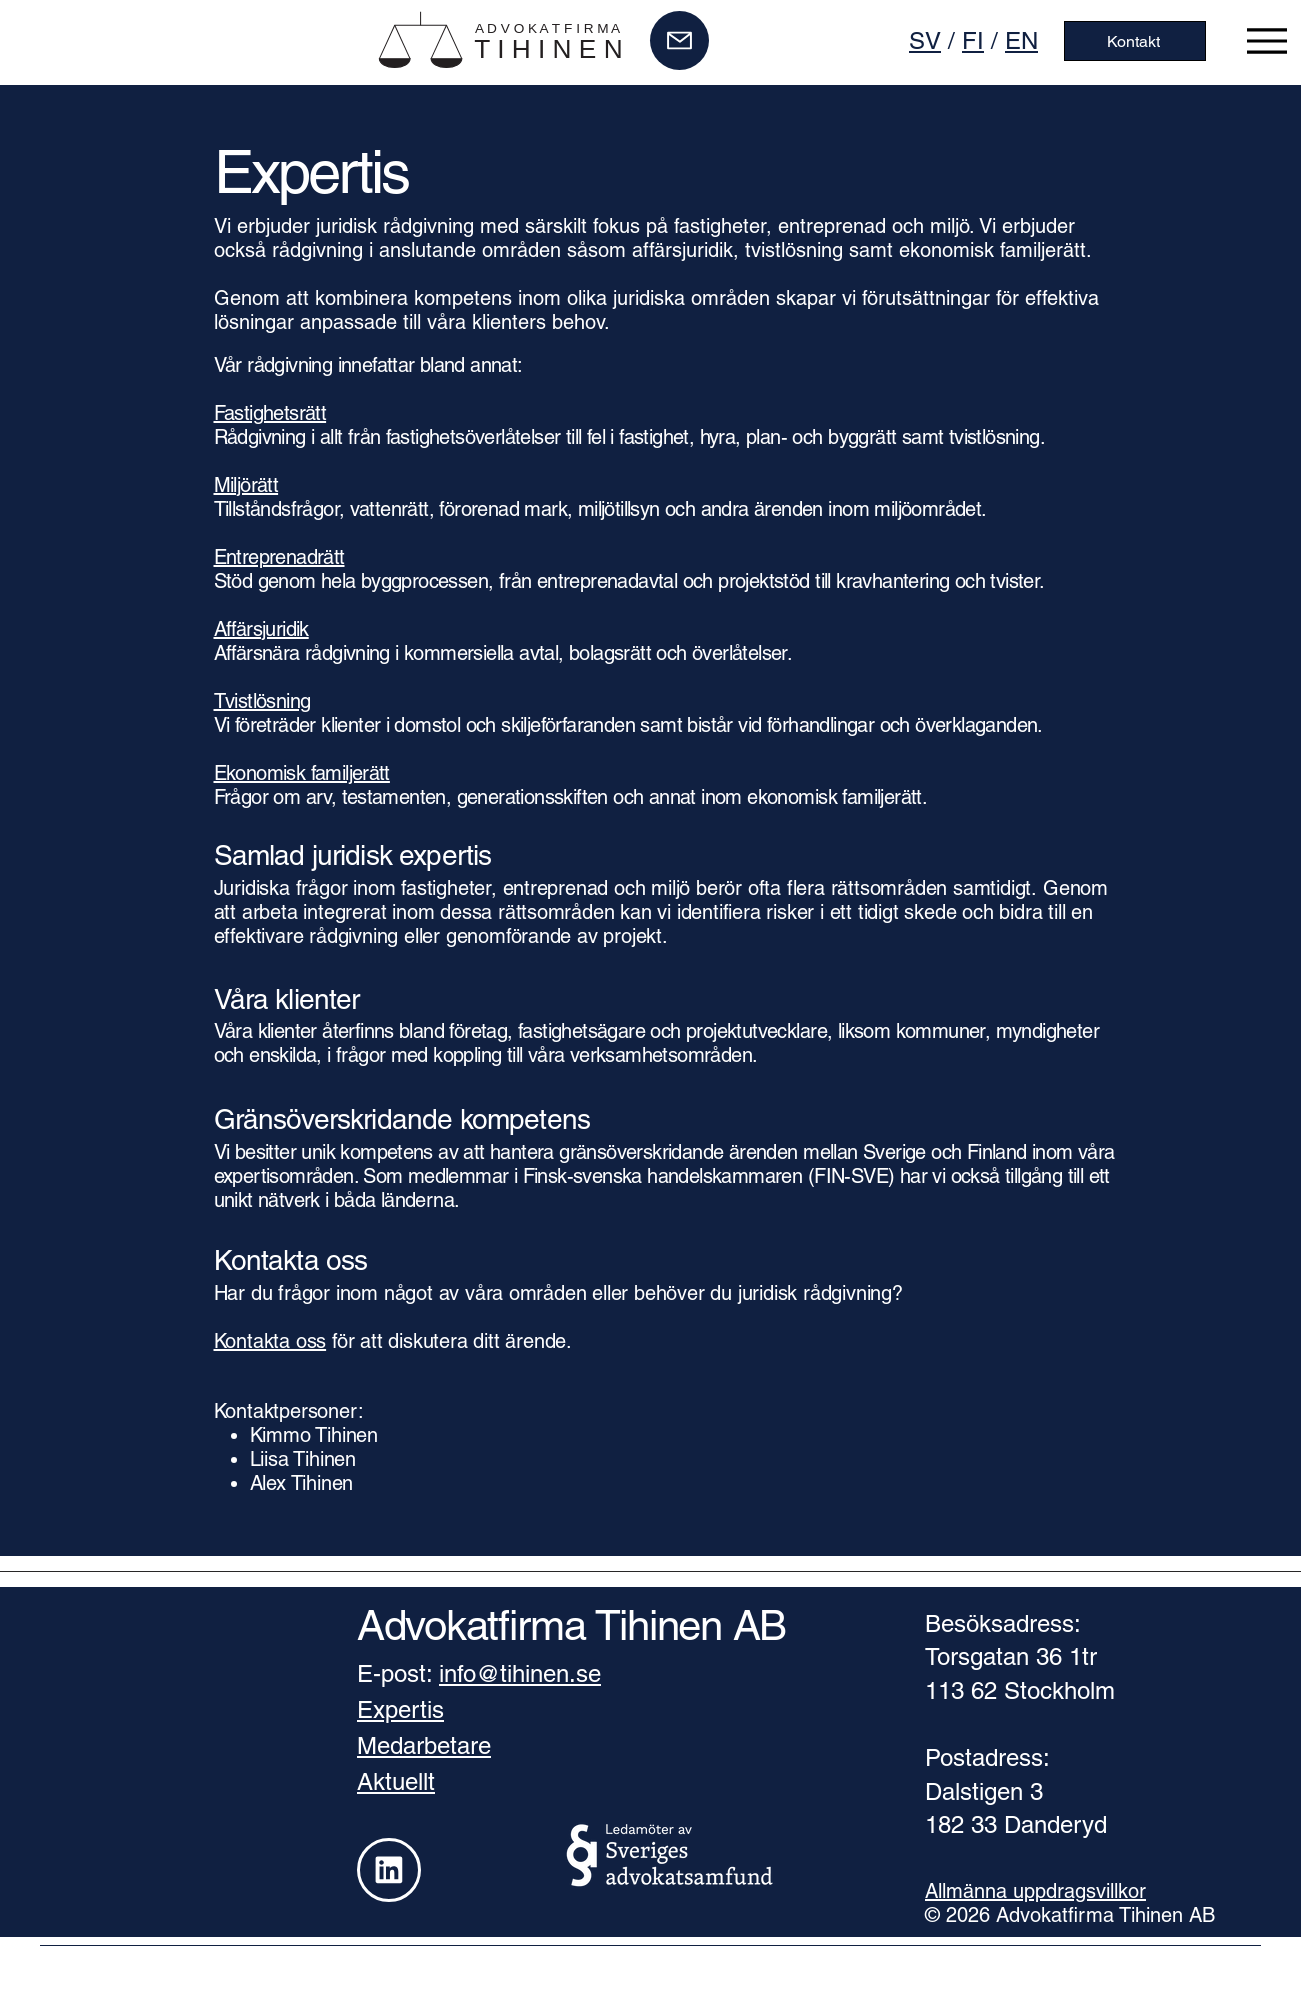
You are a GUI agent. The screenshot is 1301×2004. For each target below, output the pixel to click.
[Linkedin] (389, 1870)
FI (973, 40)
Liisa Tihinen (303, 1459)
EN (1021, 40)
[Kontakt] (1135, 41)
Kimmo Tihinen (314, 1435)
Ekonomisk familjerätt (302, 773)
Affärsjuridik (261, 629)
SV (925, 40)
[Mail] (679, 40)
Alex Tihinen (302, 1483)
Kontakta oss (270, 1341)
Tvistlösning (262, 701)
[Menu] (1267, 40)
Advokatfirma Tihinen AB (571, 1625)
